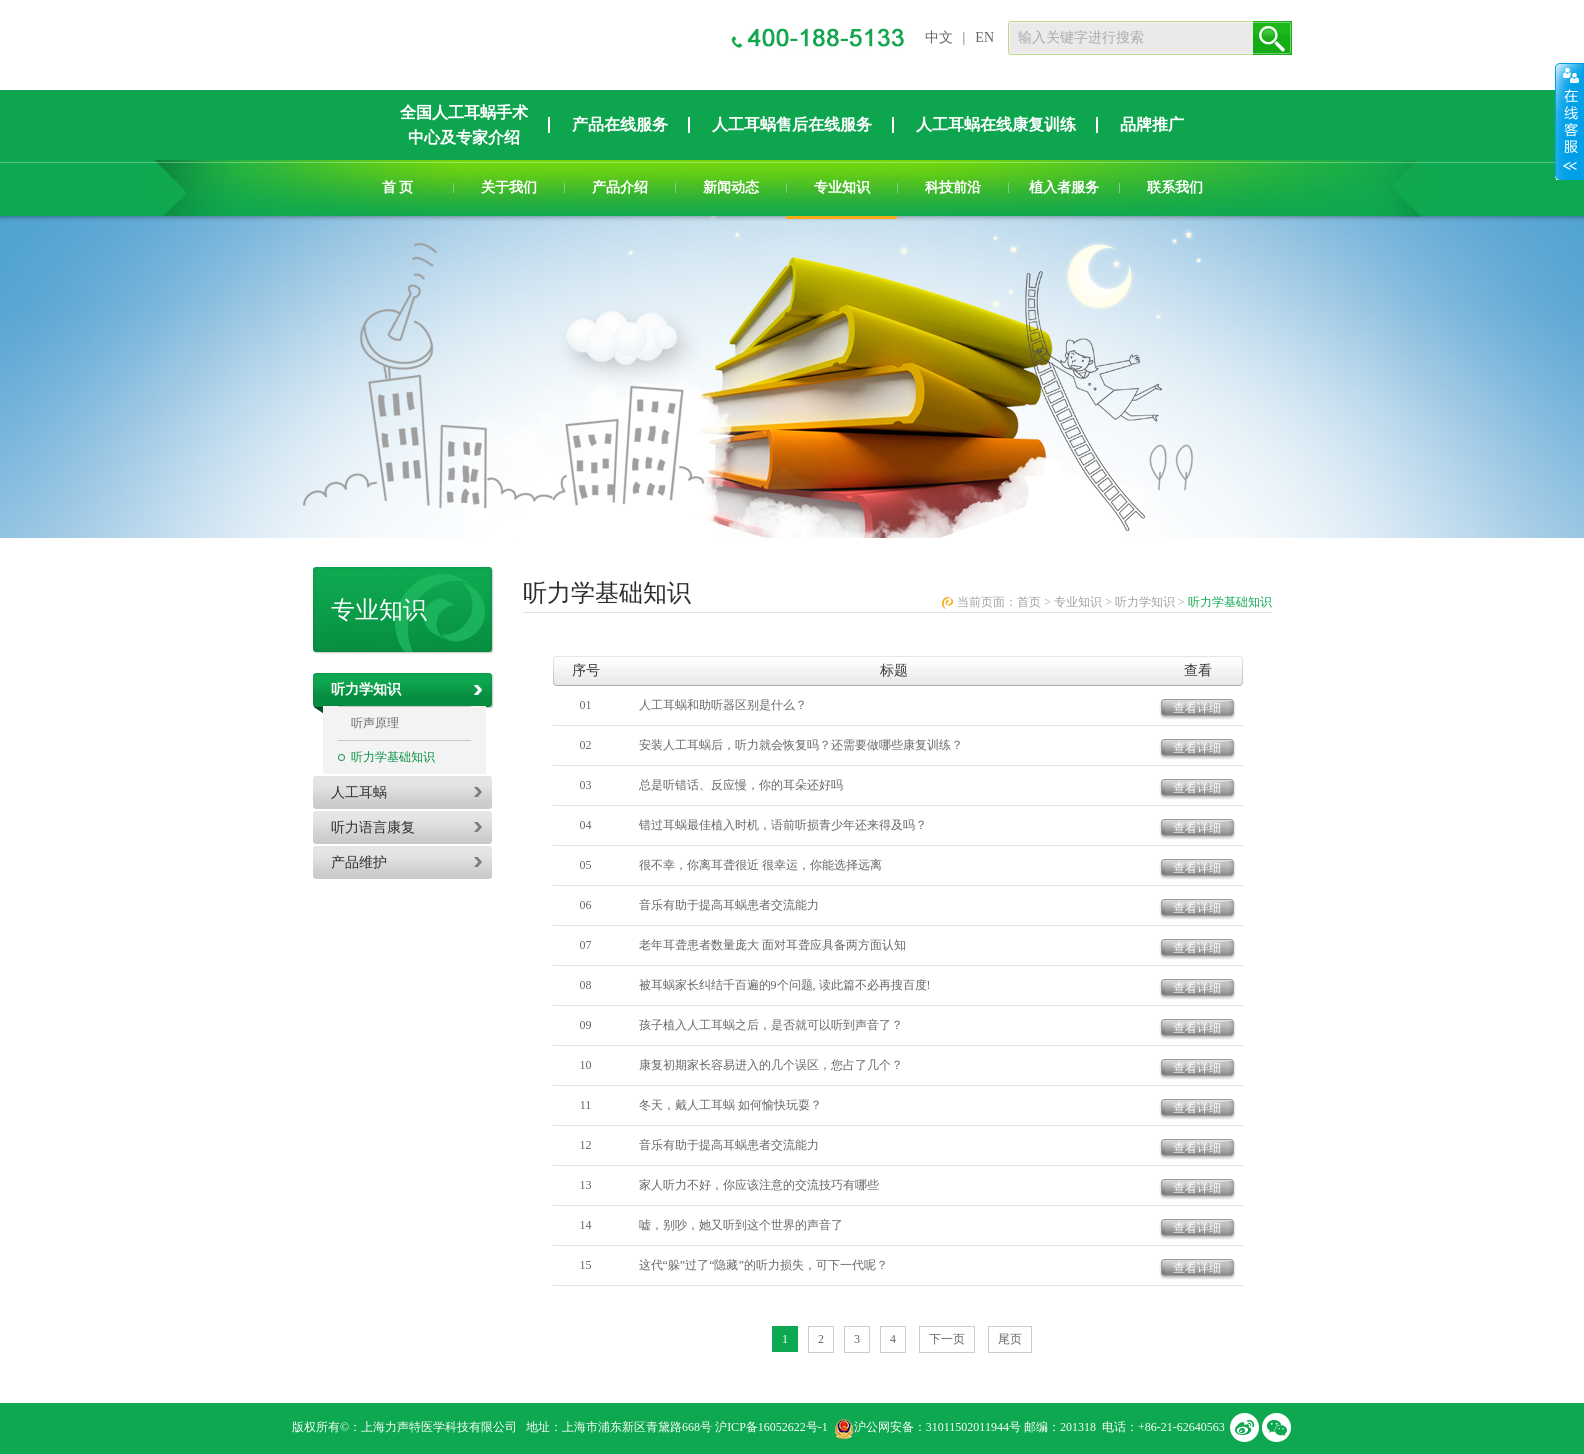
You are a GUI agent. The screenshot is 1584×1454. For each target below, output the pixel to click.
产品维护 (359, 862)
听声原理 (375, 723)
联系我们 (1175, 187)
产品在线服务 (620, 124)
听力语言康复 (373, 827)
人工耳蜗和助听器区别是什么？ (723, 705)
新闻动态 (731, 187)
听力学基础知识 (393, 757)
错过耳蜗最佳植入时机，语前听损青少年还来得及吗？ (783, 825)
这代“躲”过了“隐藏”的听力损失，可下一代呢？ (763, 1265)
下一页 (947, 1339)
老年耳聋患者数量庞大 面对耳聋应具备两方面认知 (772, 945)
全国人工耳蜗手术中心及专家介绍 (464, 125)
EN (984, 37)
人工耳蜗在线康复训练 (996, 124)
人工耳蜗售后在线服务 (792, 124)
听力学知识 (366, 689)
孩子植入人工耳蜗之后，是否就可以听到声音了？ (771, 1025)
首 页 (398, 187)
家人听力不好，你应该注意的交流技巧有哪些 (759, 1185)
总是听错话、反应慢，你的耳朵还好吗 (741, 785)
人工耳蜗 (359, 792)
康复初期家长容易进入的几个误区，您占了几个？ (771, 1065)
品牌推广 (1152, 124)
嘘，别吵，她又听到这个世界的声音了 (741, 1225)
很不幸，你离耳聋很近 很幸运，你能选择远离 (760, 865)
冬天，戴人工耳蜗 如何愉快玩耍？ (730, 1105)
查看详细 (1197, 708)
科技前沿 (953, 187)
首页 (1029, 602)
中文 (939, 37)
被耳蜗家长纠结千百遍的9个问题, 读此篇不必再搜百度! (785, 985)
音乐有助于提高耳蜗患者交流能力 (729, 905)
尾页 (1010, 1339)
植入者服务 (1064, 187)
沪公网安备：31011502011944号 (937, 1427)
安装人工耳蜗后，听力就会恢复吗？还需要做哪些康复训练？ (801, 745)
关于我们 (509, 187)
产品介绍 (620, 187)
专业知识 (842, 187)
